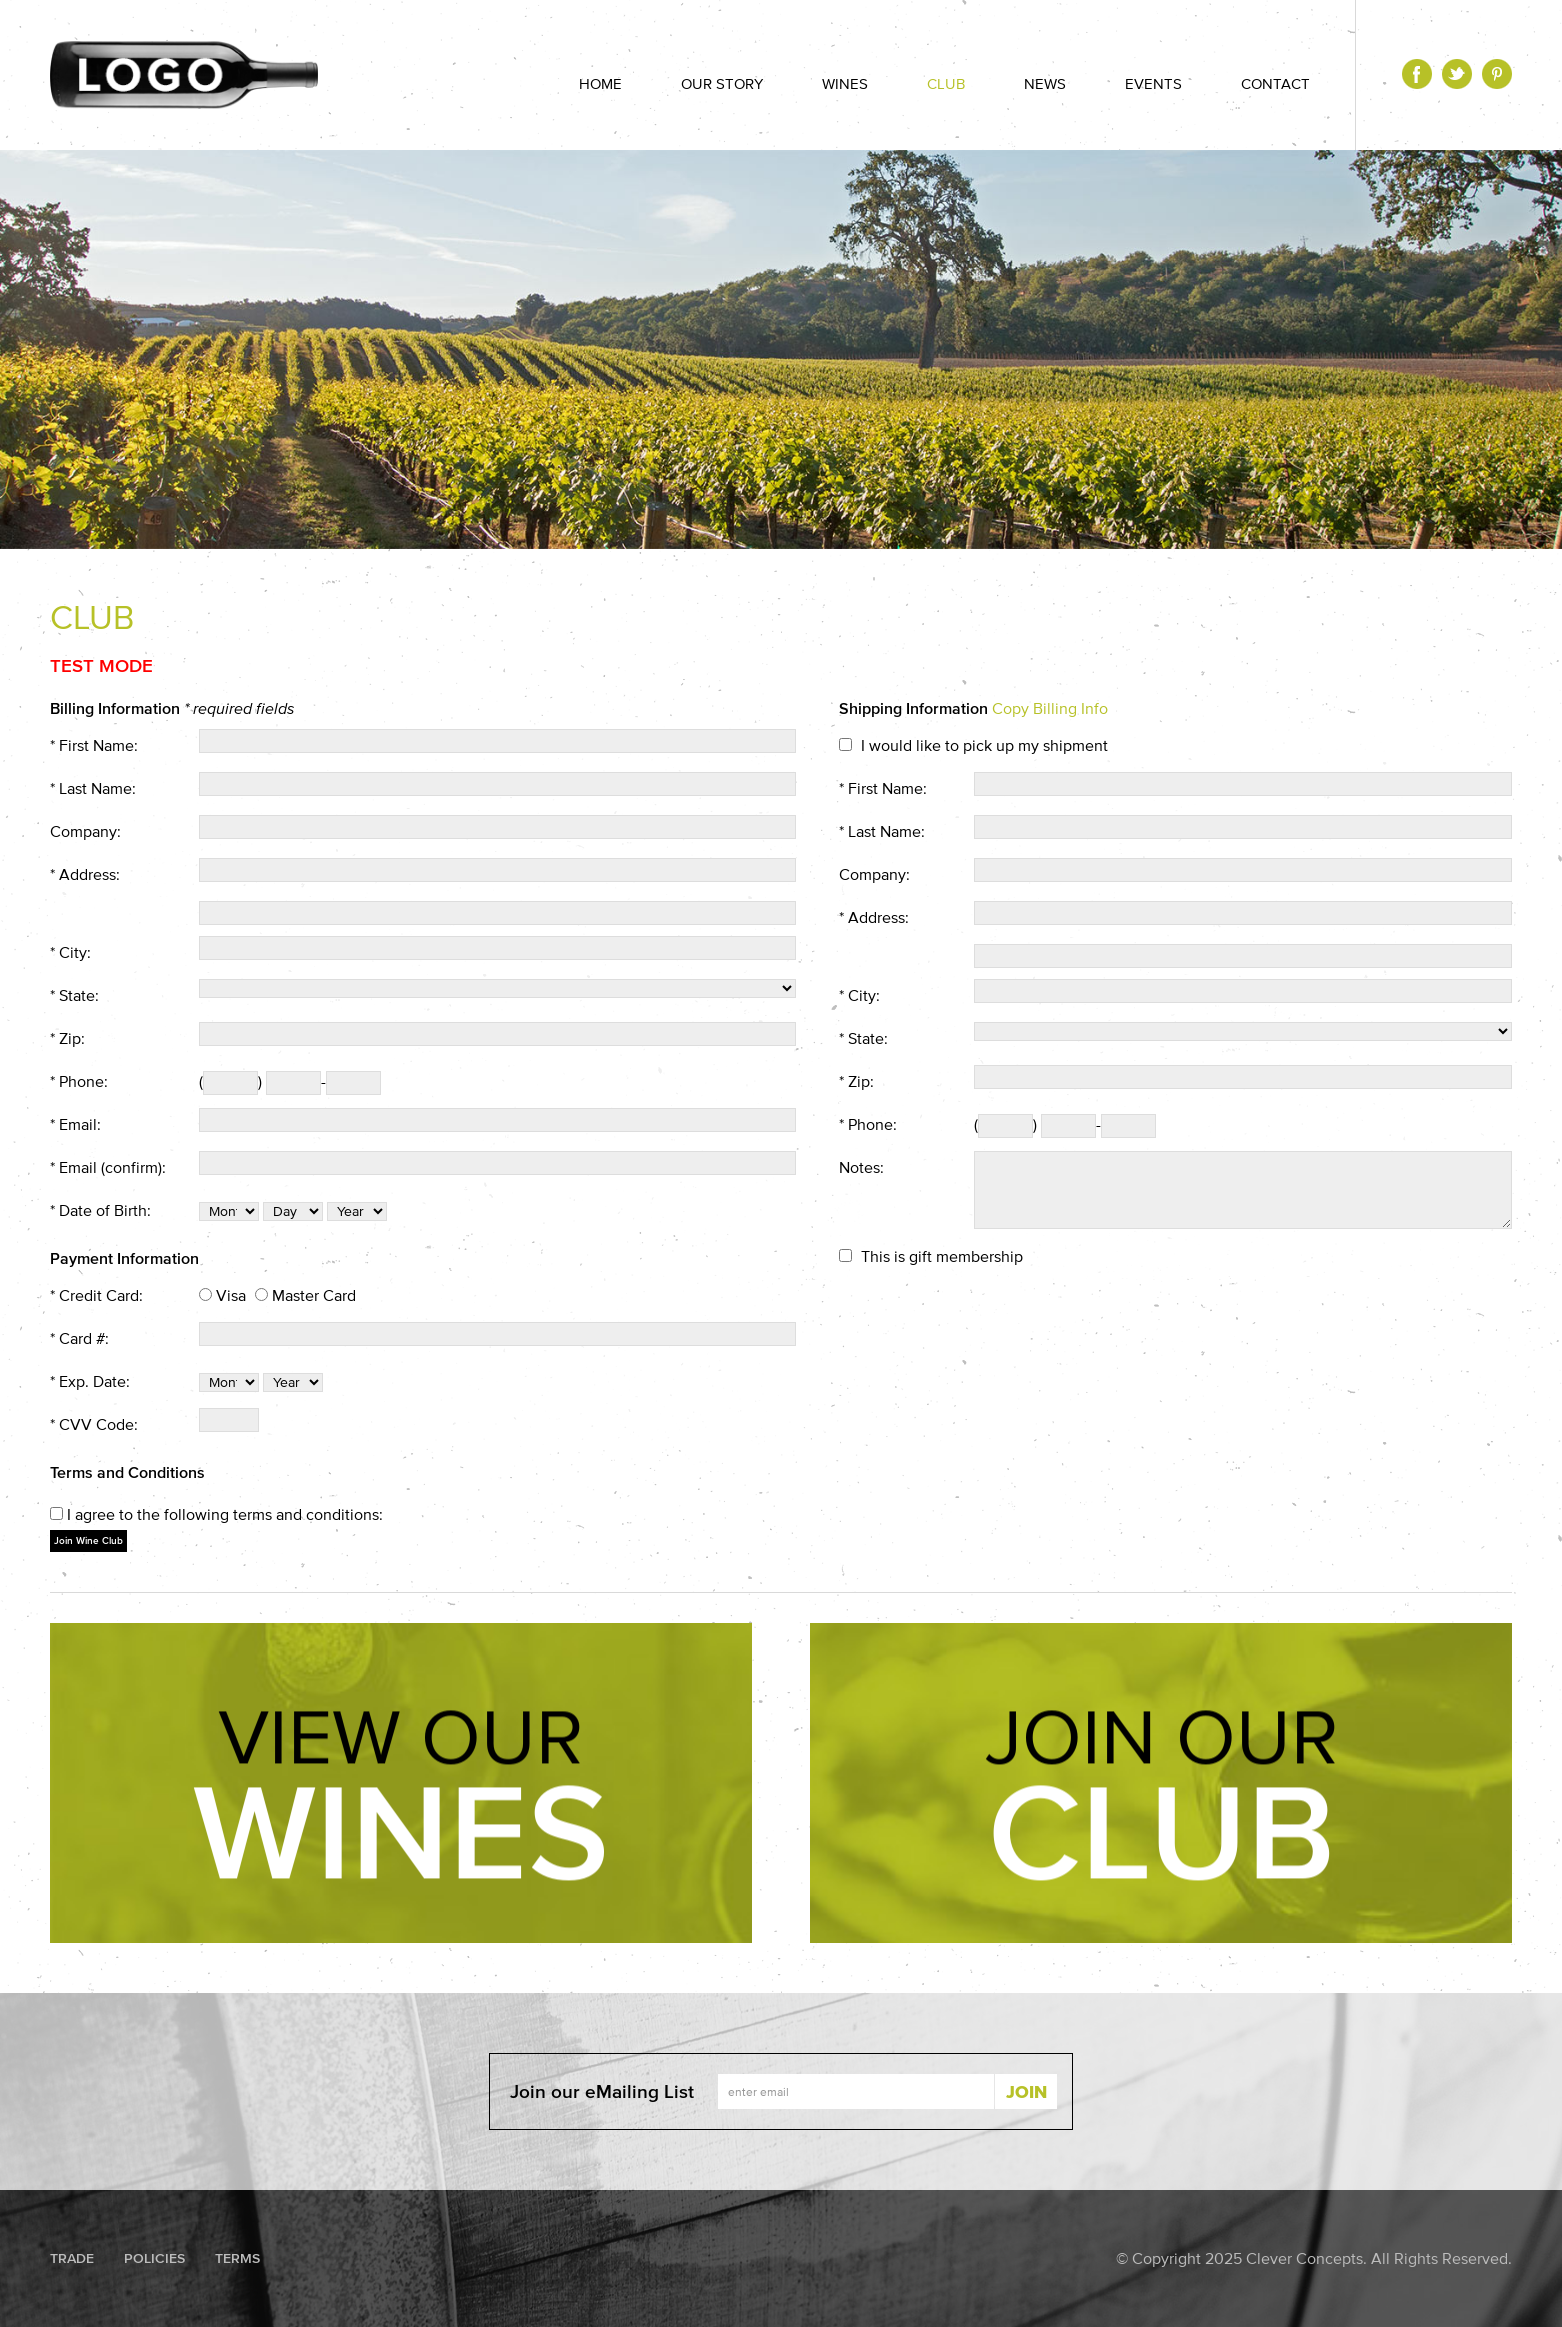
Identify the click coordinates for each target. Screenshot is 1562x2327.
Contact (1275, 83)
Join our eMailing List (602, 2091)
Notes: (861, 1167)
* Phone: (79, 1081)
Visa (231, 1295)
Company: (85, 831)
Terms (237, 2258)
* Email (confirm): (108, 1167)
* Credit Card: (96, 1295)
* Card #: (79, 1338)
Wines (845, 83)
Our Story (722, 83)
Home (600, 83)
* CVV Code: (94, 1424)
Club (946, 83)
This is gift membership (942, 1256)
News (1045, 83)
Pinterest (1497, 74)
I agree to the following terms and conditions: (225, 1514)
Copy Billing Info (1050, 708)
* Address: (85, 874)
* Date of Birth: (100, 1210)
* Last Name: (93, 788)
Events (1153, 83)
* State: (74, 995)
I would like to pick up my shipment (984, 745)
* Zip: (67, 1038)
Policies (154, 2258)
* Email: (75, 1124)
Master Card (314, 1295)
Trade (72, 2258)
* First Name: (94, 745)
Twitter (1457, 74)
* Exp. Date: (90, 1381)
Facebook (1417, 74)
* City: (70, 952)
